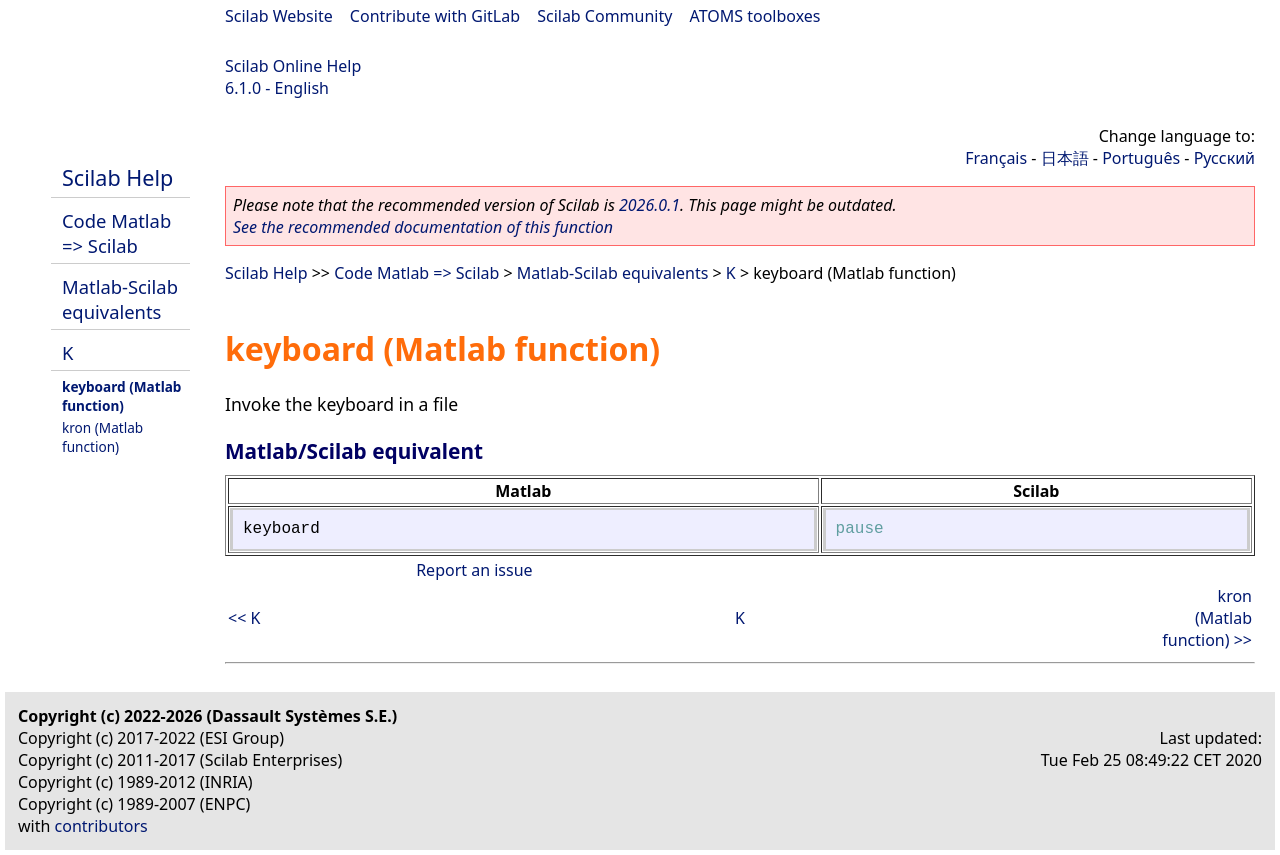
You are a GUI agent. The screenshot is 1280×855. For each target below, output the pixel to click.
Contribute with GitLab (435, 16)
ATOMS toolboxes (755, 16)
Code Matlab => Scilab (116, 233)
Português (1141, 158)
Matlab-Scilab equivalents (120, 299)
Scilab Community (604, 16)
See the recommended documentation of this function (423, 227)
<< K (244, 618)
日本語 (1065, 158)
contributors (101, 826)
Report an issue (474, 570)
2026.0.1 (649, 205)
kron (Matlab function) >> (1207, 618)
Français (996, 158)
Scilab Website (279, 16)
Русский (1224, 158)
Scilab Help (117, 177)
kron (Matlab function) (102, 437)
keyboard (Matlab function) (121, 396)
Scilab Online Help (293, 66)
